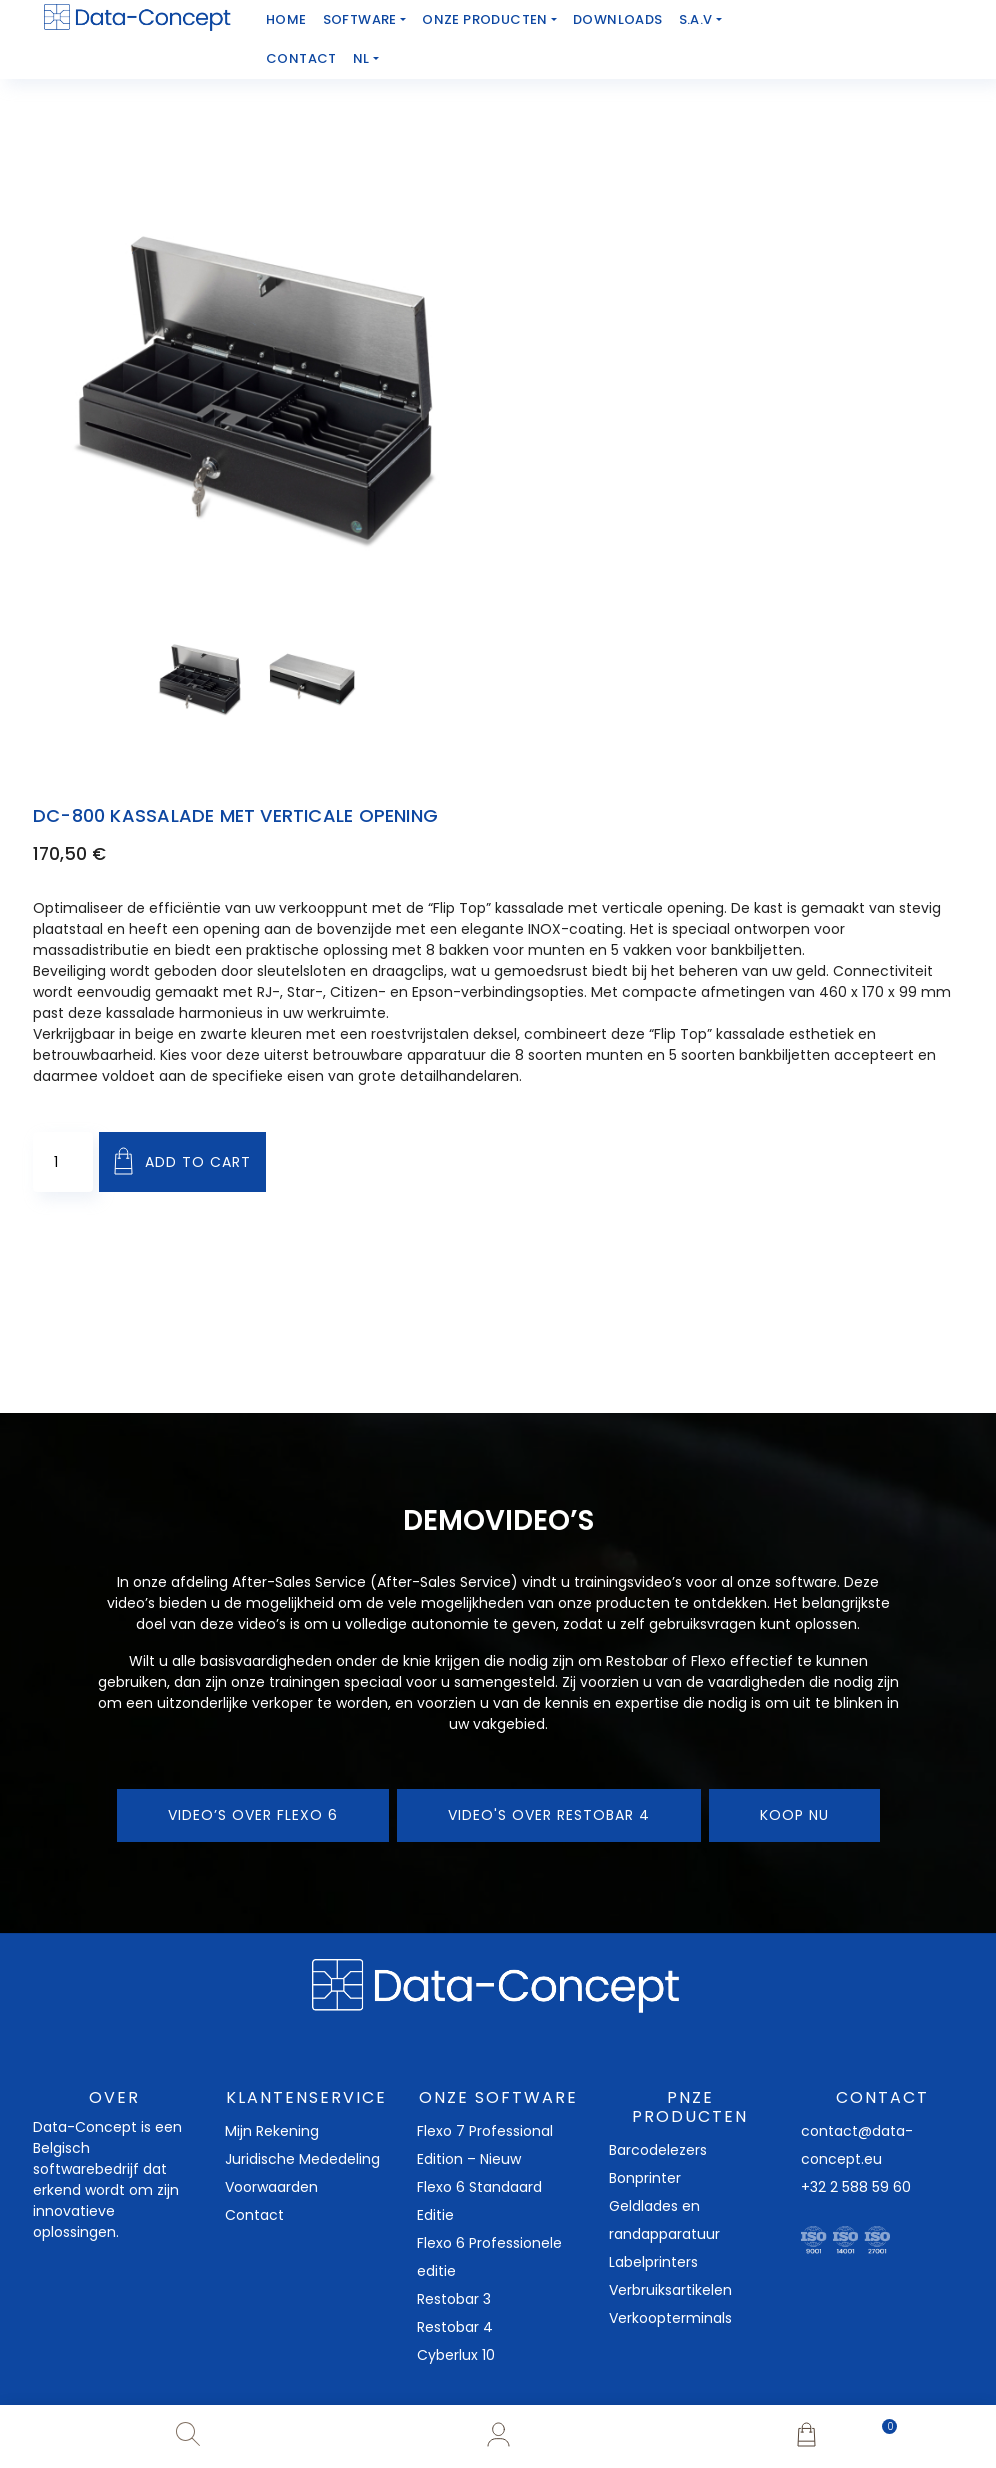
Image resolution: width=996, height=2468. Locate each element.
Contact (254, 2215)
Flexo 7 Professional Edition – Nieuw (485, 2145)
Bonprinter (645, 2178)
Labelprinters (653, 2262)
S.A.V (696, 19)
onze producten (485, 19)
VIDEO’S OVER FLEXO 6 (253, 1815)
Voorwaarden (271, 2187)
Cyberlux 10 (456, 2355)
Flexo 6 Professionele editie (489, 2257)
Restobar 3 (454, 2299)
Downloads (618, 19)
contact (301, 58)
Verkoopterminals (670, 2318)
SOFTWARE (360, 19)
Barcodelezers (658, 2150)
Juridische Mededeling (302, 2159)
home (286, 19)
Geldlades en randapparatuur (664, 2220)
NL (361, 58)
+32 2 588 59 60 (856, 2187)
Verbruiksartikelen (670, 2290)
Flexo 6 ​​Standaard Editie (479, 2201)
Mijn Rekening (272, 2131)
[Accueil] (138, 17)
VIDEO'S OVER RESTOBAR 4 (549, 1815)
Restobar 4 (455, 2327)
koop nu (794, 1815)
